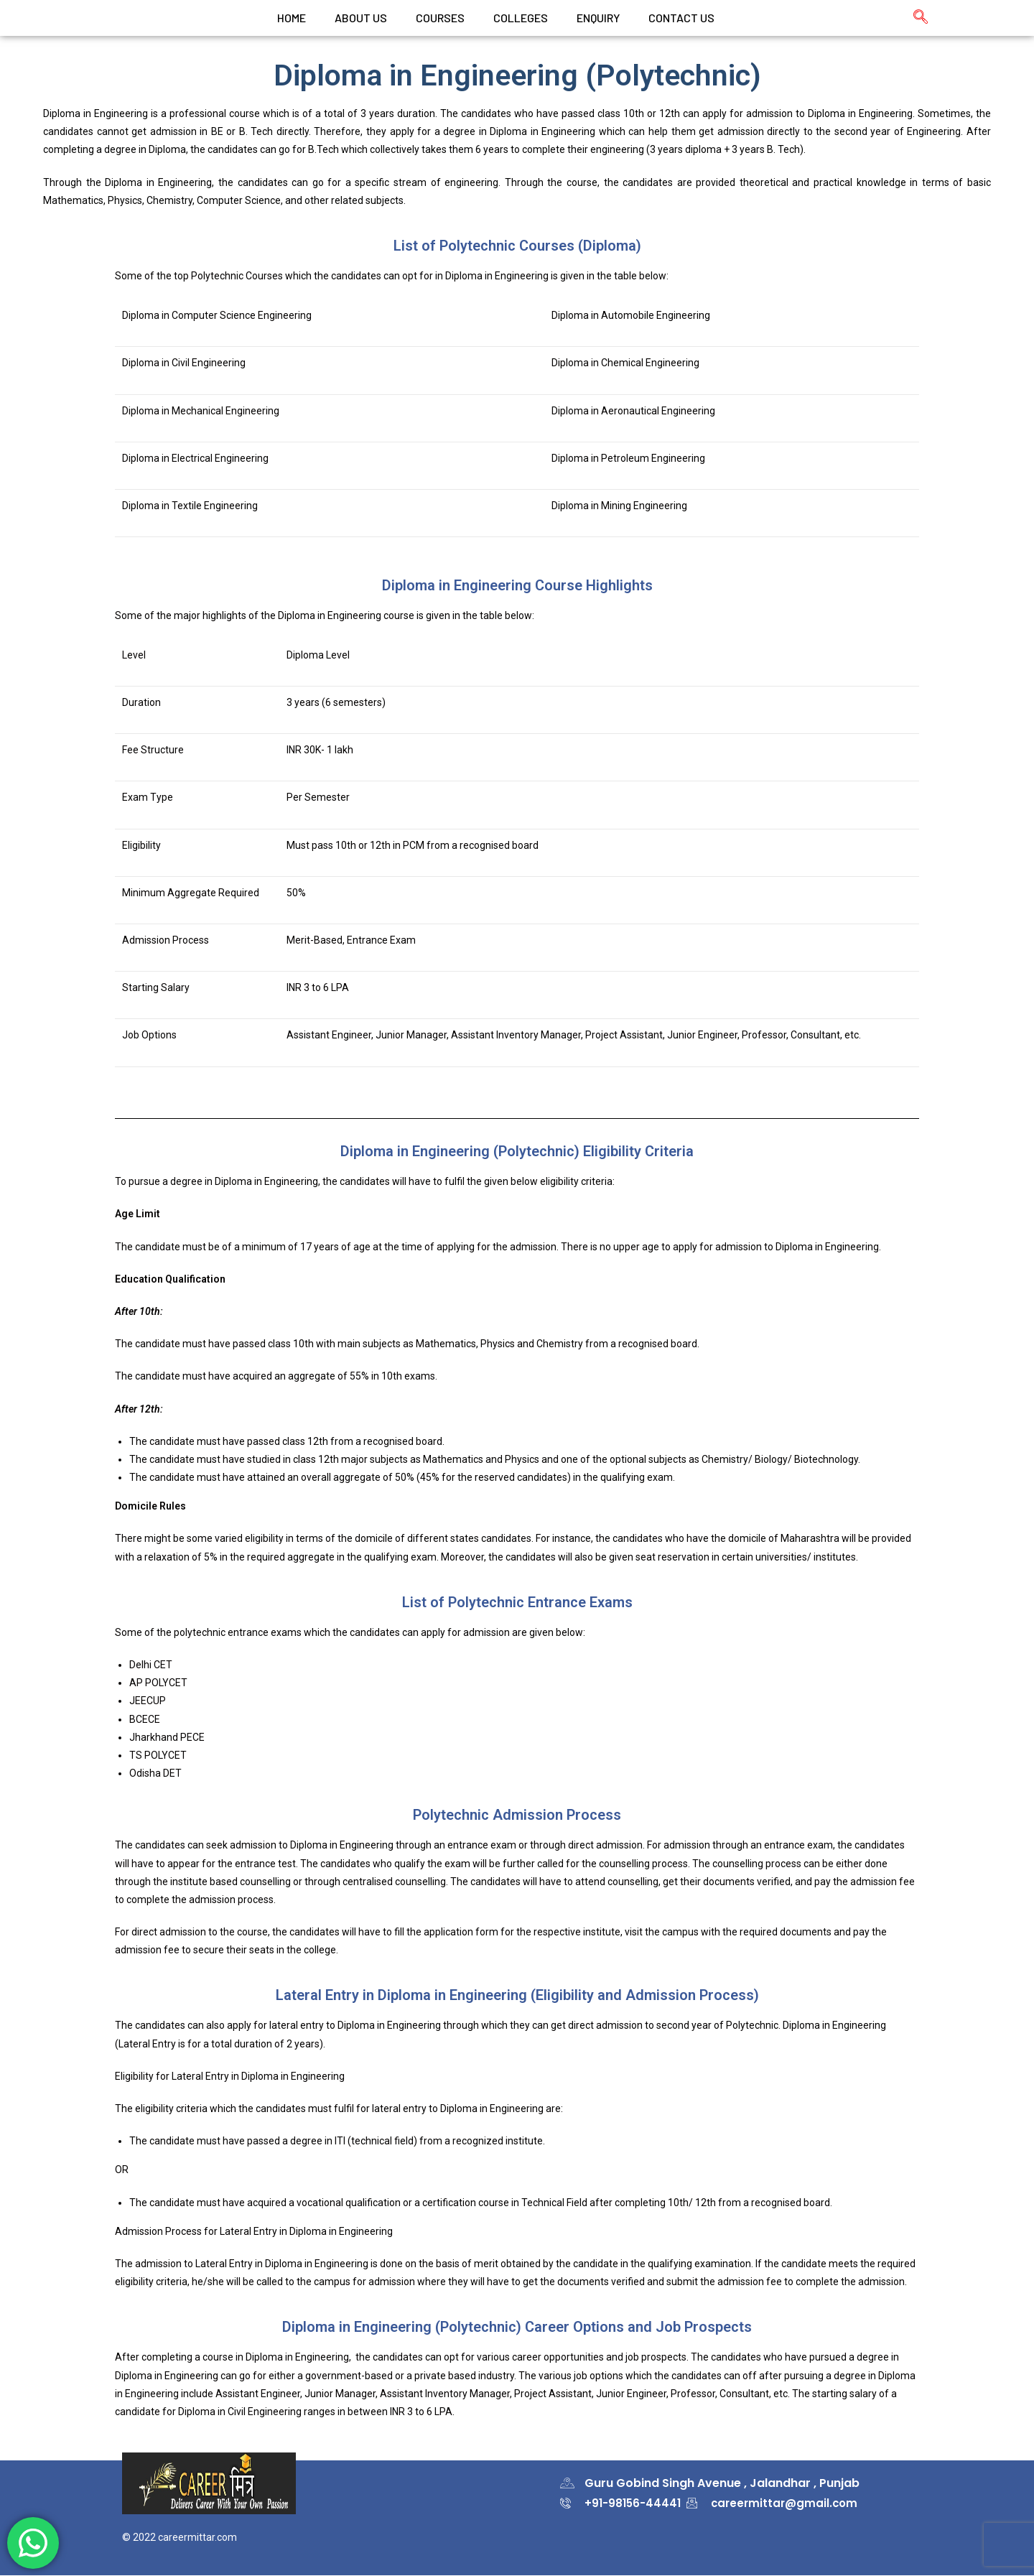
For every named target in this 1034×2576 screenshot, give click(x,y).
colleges (520, 17)
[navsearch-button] (913, 18)
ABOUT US (361, 17)
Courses (440, 17)
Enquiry (598, 17)
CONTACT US (681, 17)
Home (291, 17)
